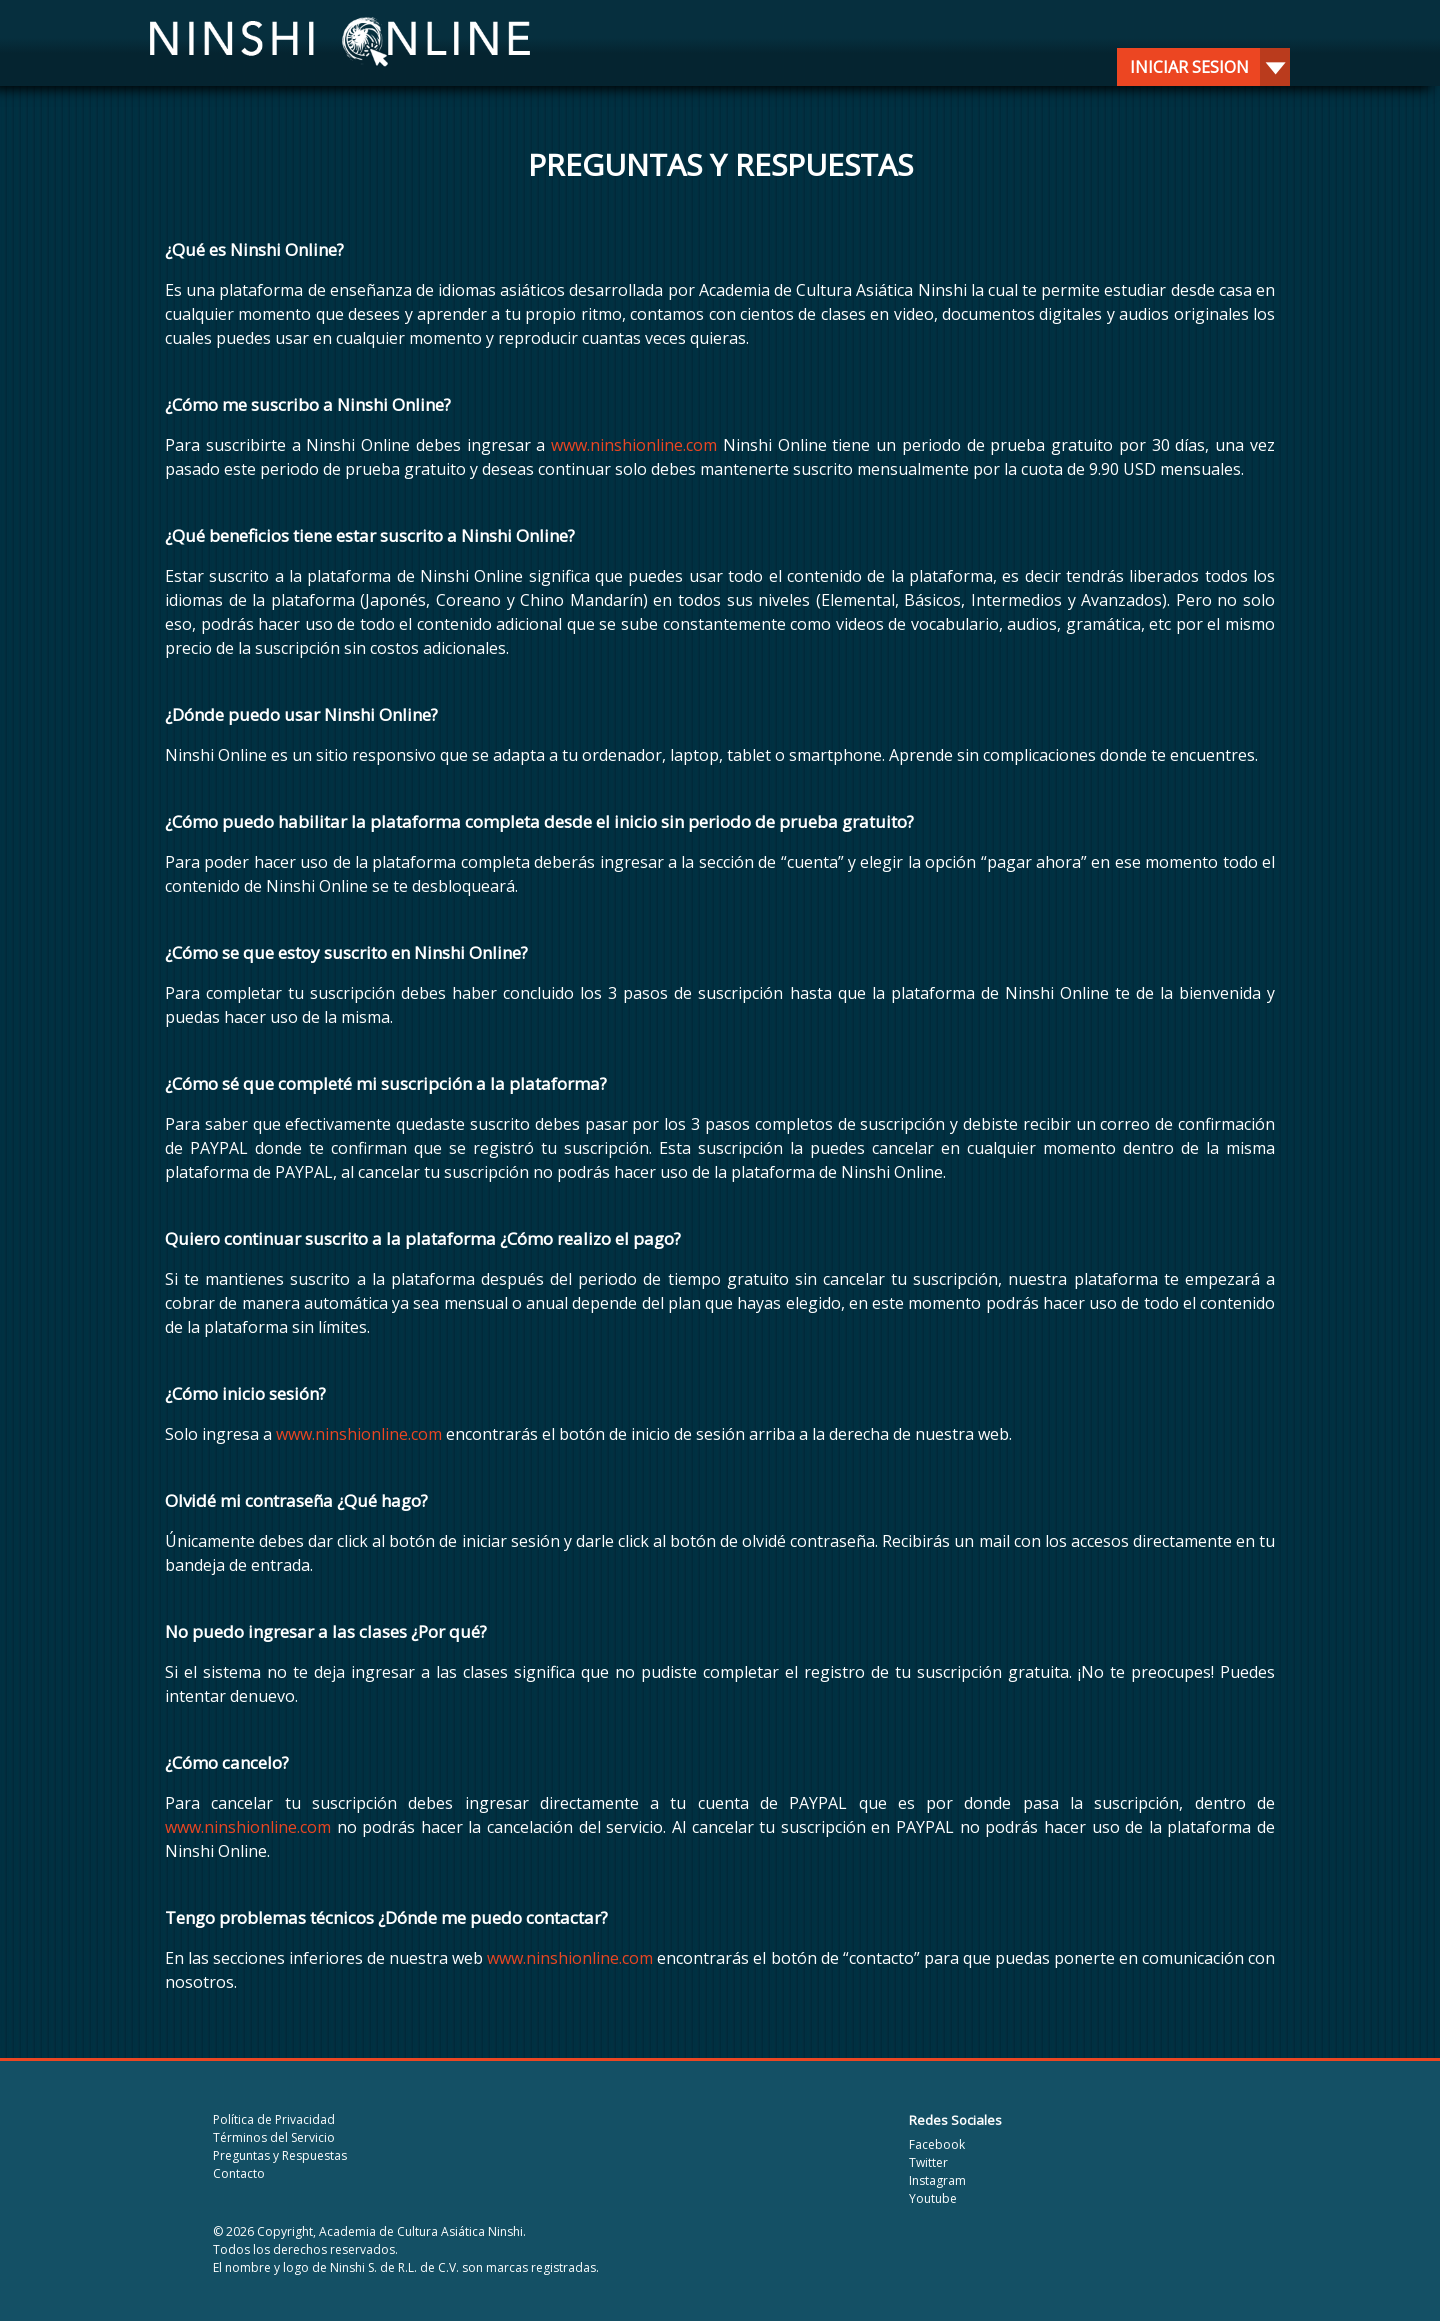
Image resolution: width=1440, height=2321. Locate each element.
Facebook (937, 2144)
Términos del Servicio (274, 2137)
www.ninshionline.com (634, 445)
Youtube (933, 2198)
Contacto (239, 2173)
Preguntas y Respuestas (280, 2155)
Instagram (937, 2180)
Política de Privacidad (274, 2119)
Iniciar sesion (1202, 67)
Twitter (928, 2162)
